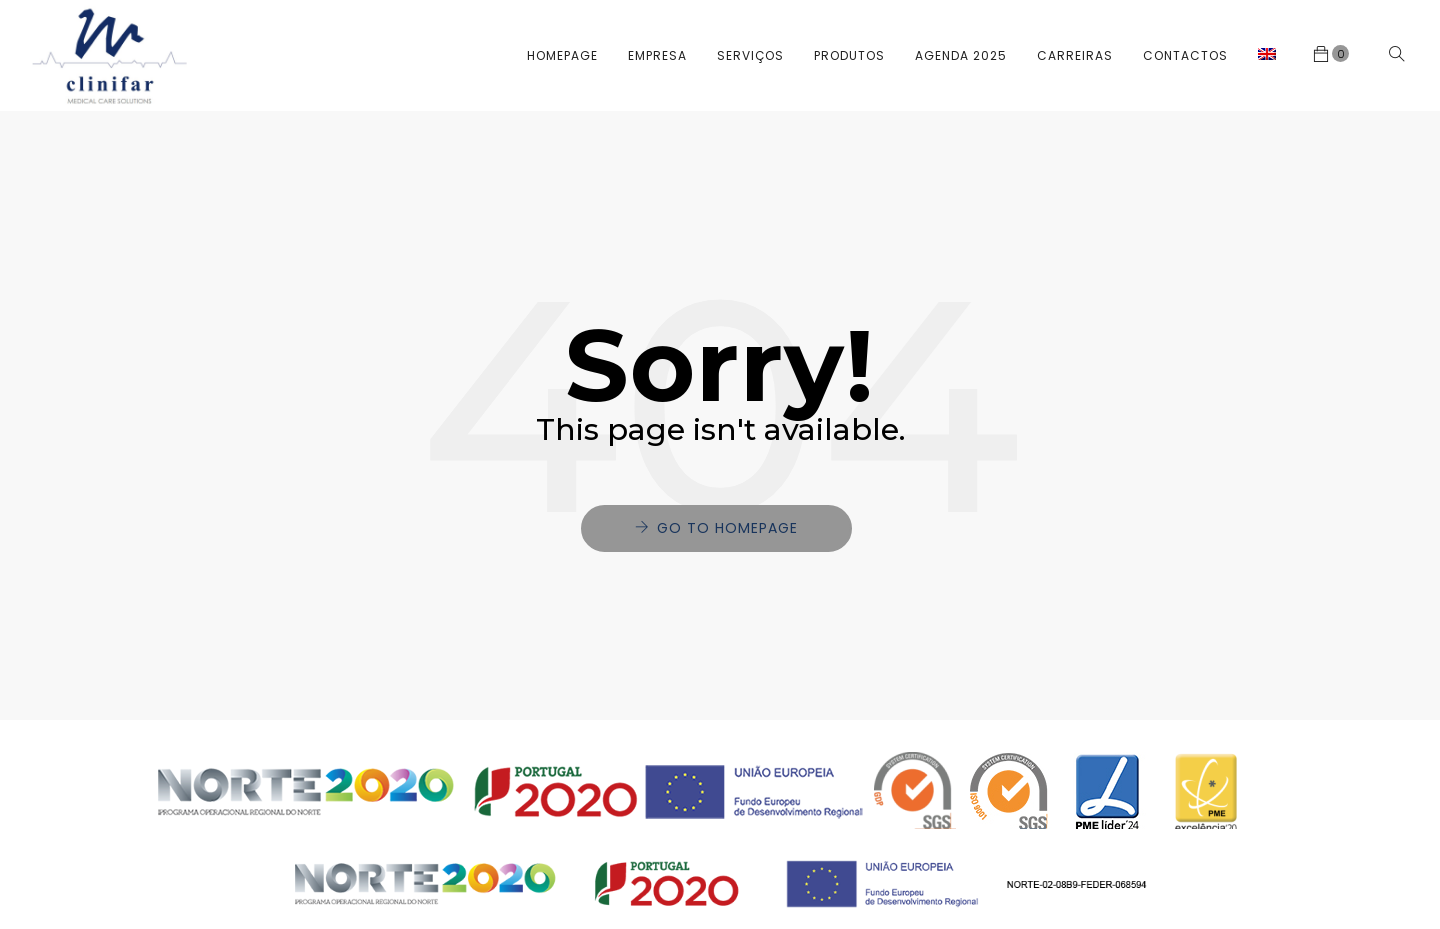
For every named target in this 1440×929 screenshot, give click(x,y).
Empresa (657, 55)
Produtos (849, 55)
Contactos (1185, 55)
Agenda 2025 (961, 55)
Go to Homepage (727, 528)
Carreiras (1075, 55)
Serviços (750, 55)
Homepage (562, 55)
